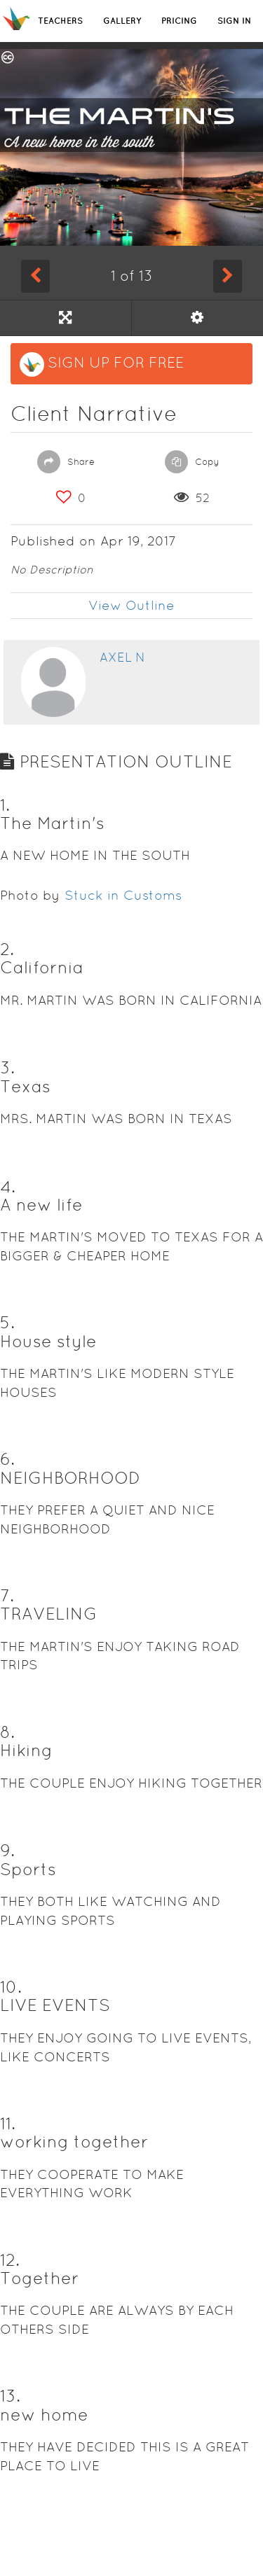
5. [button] (7, 1322)
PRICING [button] (179, 20)
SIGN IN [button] (234, 20)
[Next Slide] (227, 276)
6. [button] (7, 1458)
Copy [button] (192, 462)
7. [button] (7, 1595)
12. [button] (10, 2259)
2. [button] (7, 949)
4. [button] (7, 1186)
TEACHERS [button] (60, 20)
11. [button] (7, 2123)
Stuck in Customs (123, 895)
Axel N (122, 657)
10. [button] (11, 1986)
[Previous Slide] (35, 276)
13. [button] (10, 2395)
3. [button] (7, 1067)
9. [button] (7, 1850)
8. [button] (7, 1731)
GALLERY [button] (122, 20)
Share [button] (66, 462)
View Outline (131, 605)
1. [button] (5, 804)
